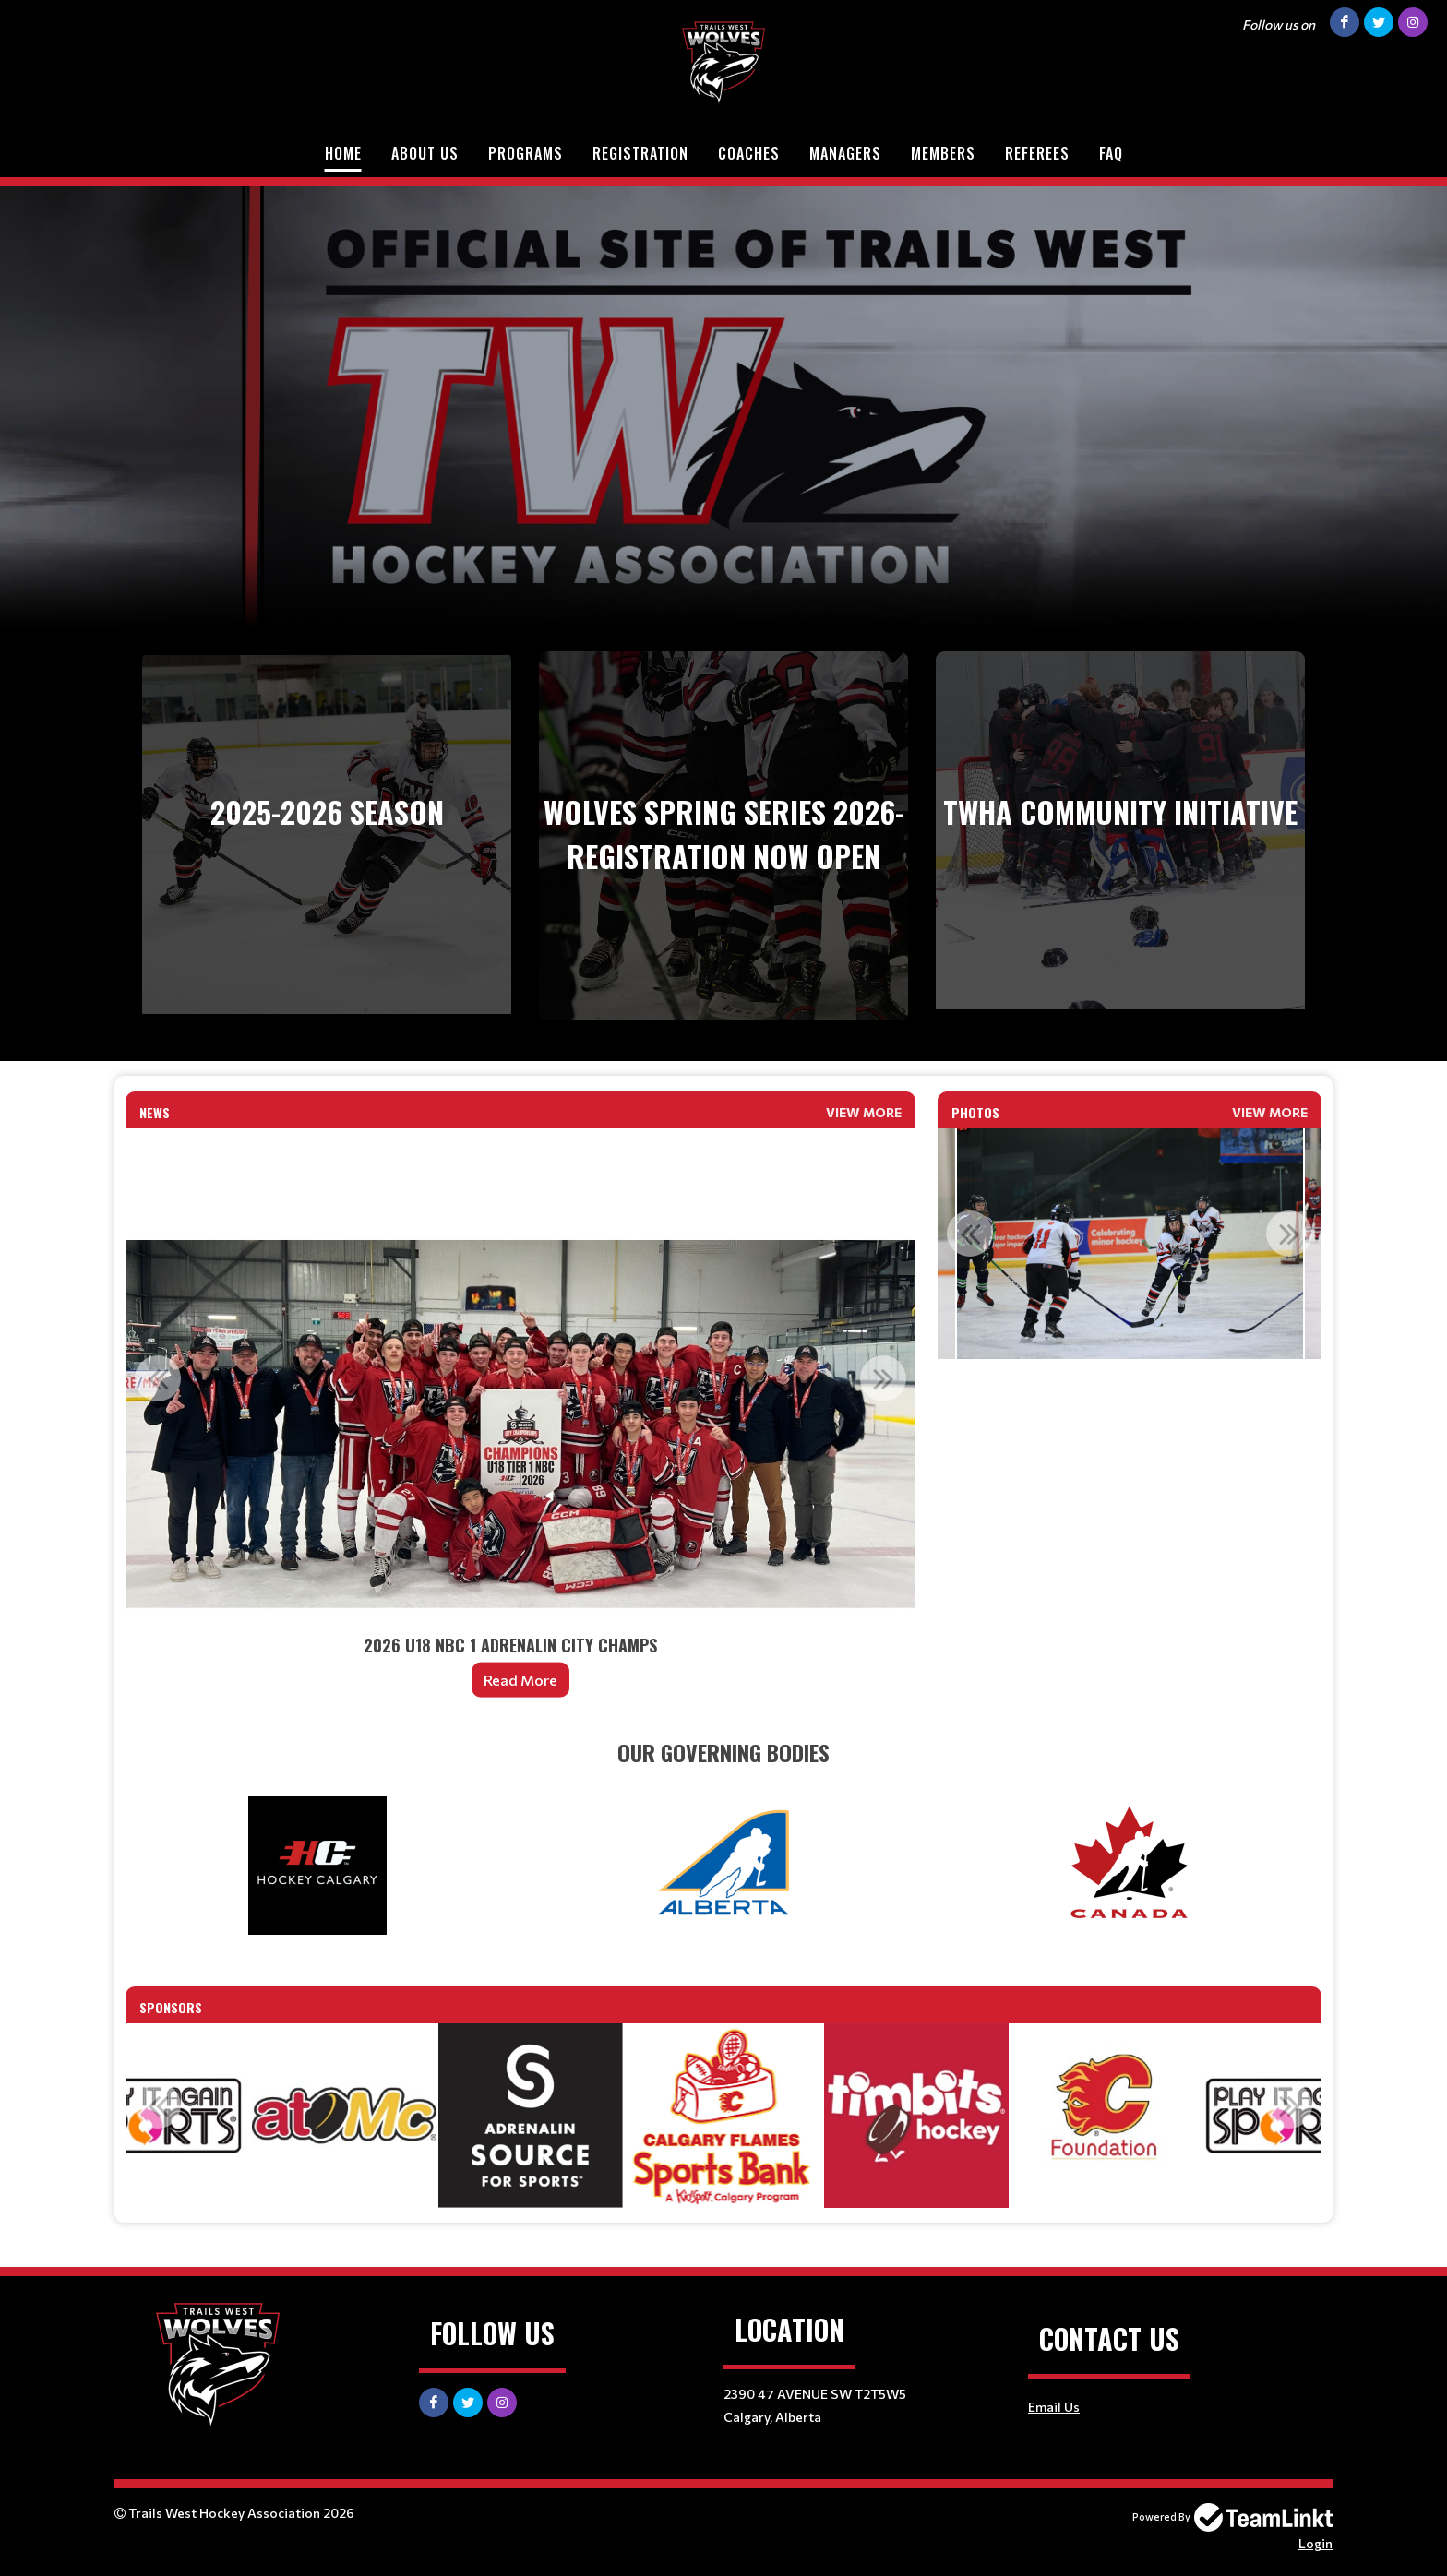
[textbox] (723, 1752)
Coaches (749, 153)
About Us (425, 153)
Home (343, 153)
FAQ (1111, 153)
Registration (640, 153)
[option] (520, 1424)
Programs (525, 153)
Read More (520, 1679)
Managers (845, 153)
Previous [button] (158, 1378)
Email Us (1054, 2407)
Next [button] (883, 1378)
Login (1315, 2543)
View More (864, 1112)
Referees (1037, 153)
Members (943, 153)
